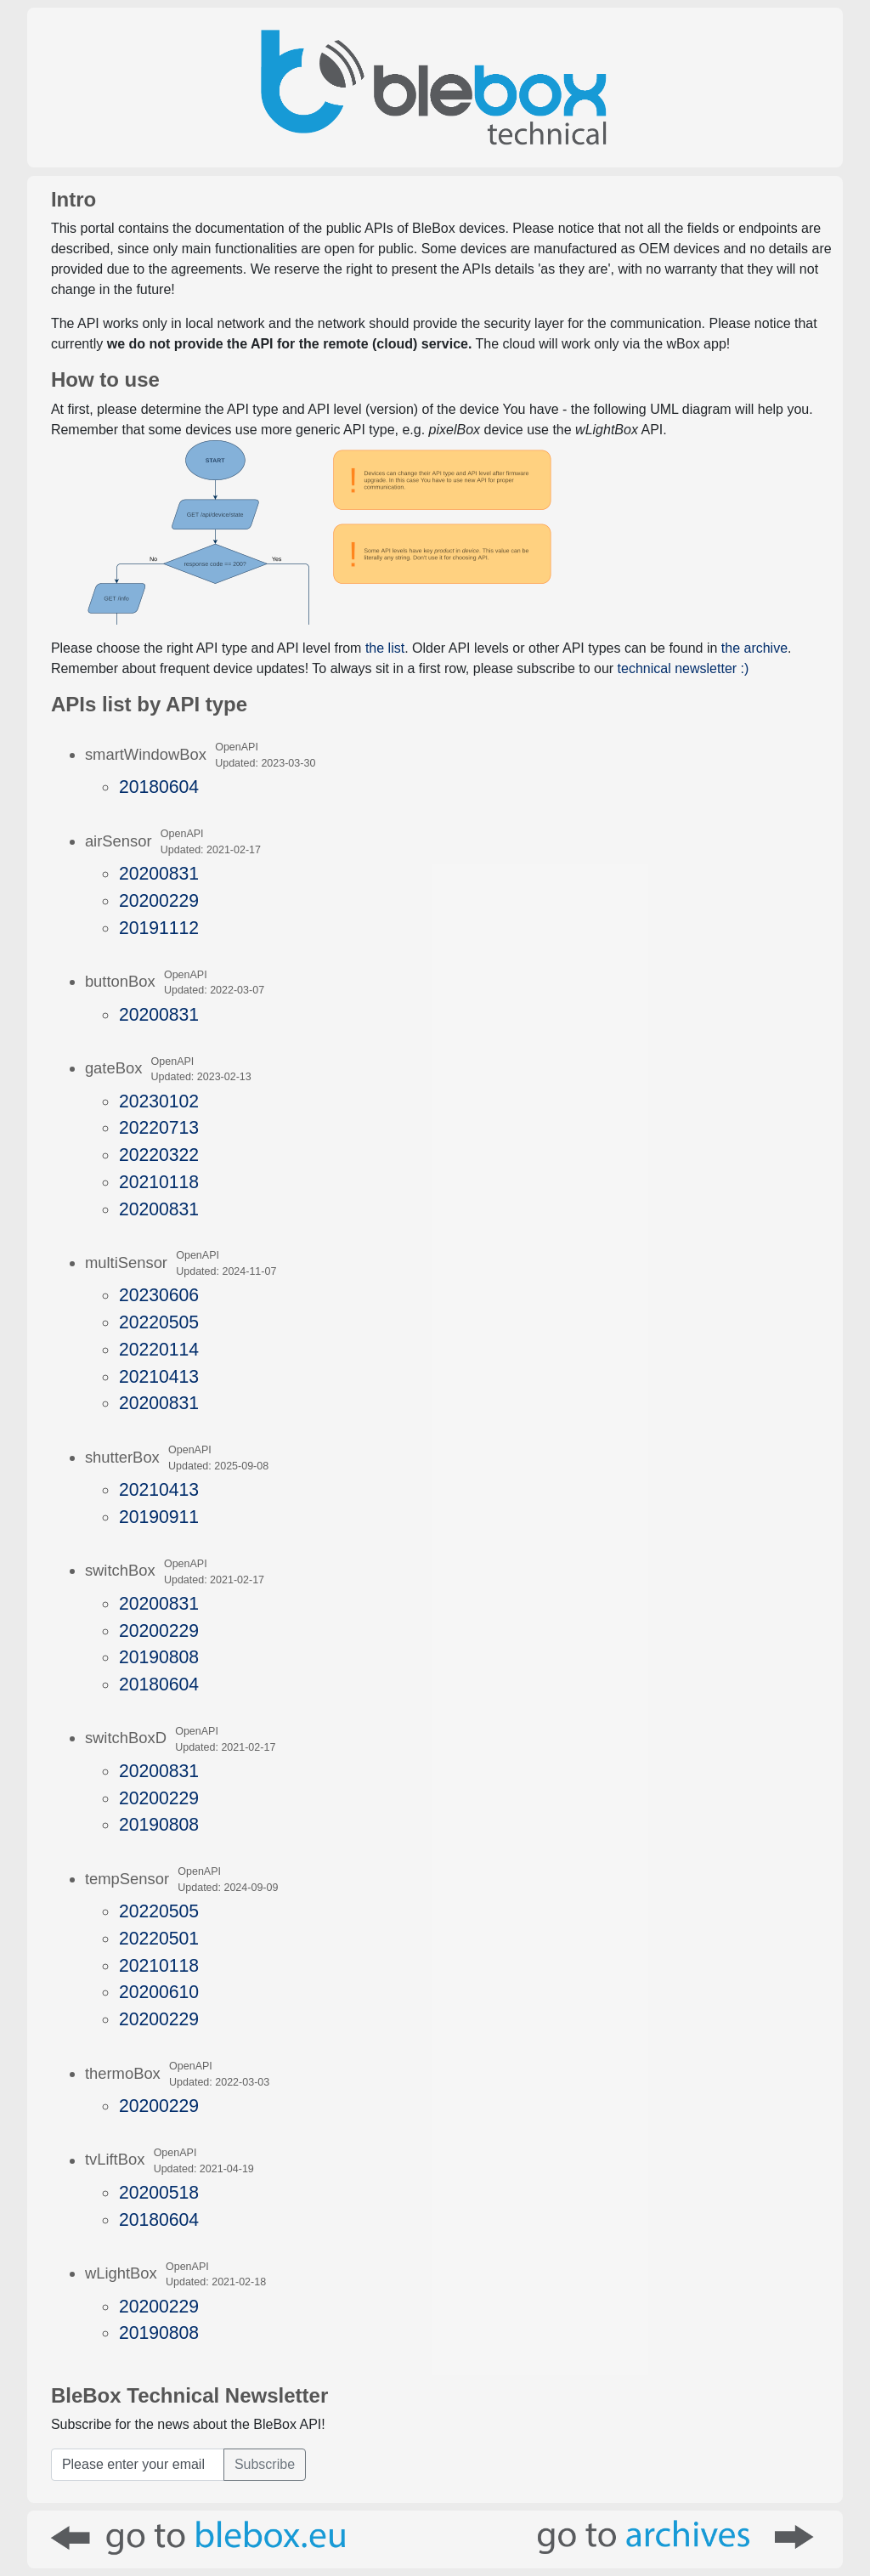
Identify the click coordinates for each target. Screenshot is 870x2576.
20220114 (159, 1349)
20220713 (159, 1127)
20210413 (159, 1376)
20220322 (159, 1154)
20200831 (159, 873)
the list (384, 648)
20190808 (159, 1657)
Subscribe (264, 2464)
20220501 (159, 1938)
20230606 (159, 1295)
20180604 (159, 786)
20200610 (159, 1991)
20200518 (159, 2192)
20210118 (159, 1182)
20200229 (159, 900)
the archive (754, 648)
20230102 (159, 1101)
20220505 (159, 1322)
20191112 (159, 927)
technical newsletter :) (683, 668)
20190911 (159, 1516)
